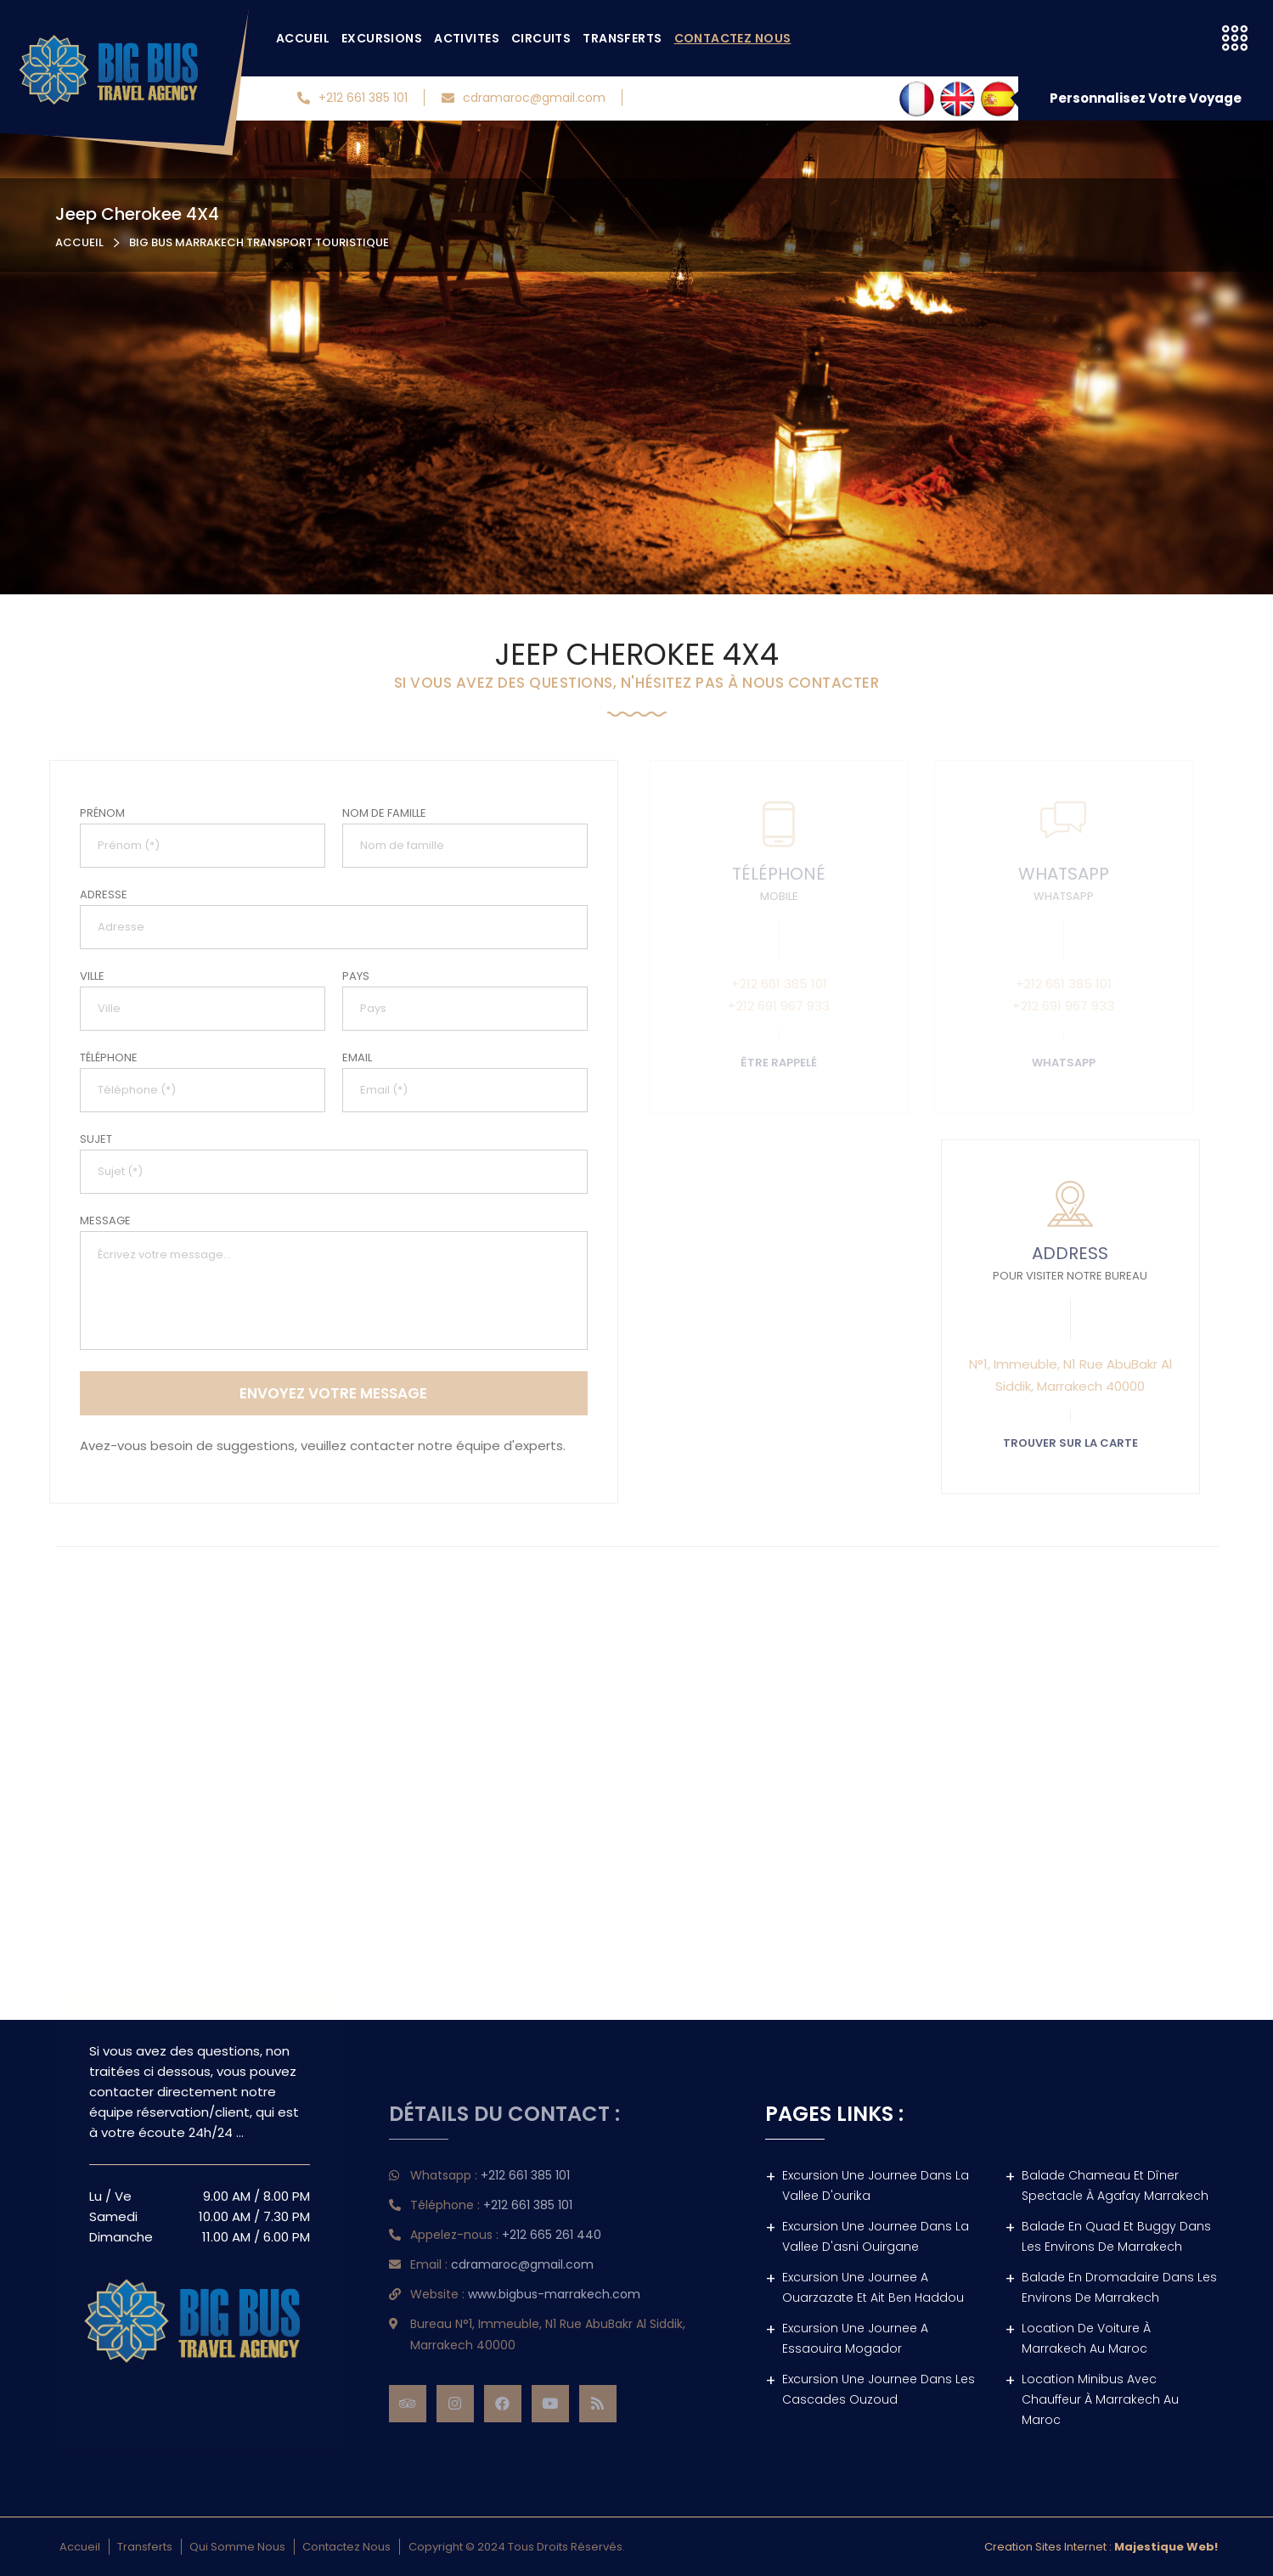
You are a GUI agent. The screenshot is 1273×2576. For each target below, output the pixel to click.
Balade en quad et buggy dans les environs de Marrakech (1116, 2236)
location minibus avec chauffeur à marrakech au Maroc (1100, 2399)
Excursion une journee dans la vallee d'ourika (875, 2185)
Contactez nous (732, 38)
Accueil (303, 38)
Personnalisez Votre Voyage (1146, 98)
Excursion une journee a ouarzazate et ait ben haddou (873, 2287)
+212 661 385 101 (352, 98)
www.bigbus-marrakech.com (545, 2294)
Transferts (622, 38)
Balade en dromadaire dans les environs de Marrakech (1119, 2287)
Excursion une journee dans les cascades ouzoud (878, 2389)
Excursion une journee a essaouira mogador (855, 2338)
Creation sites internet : (1101, 2547)
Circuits (541, 38)
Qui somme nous (237, 2547)
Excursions (381, 38)
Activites (466, 38)
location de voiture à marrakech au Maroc (1086, 2338)
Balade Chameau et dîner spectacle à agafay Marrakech (1115, 2185)
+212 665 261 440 (543, 2234)
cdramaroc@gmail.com (524, 98)
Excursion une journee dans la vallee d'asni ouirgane (875, 2236)
